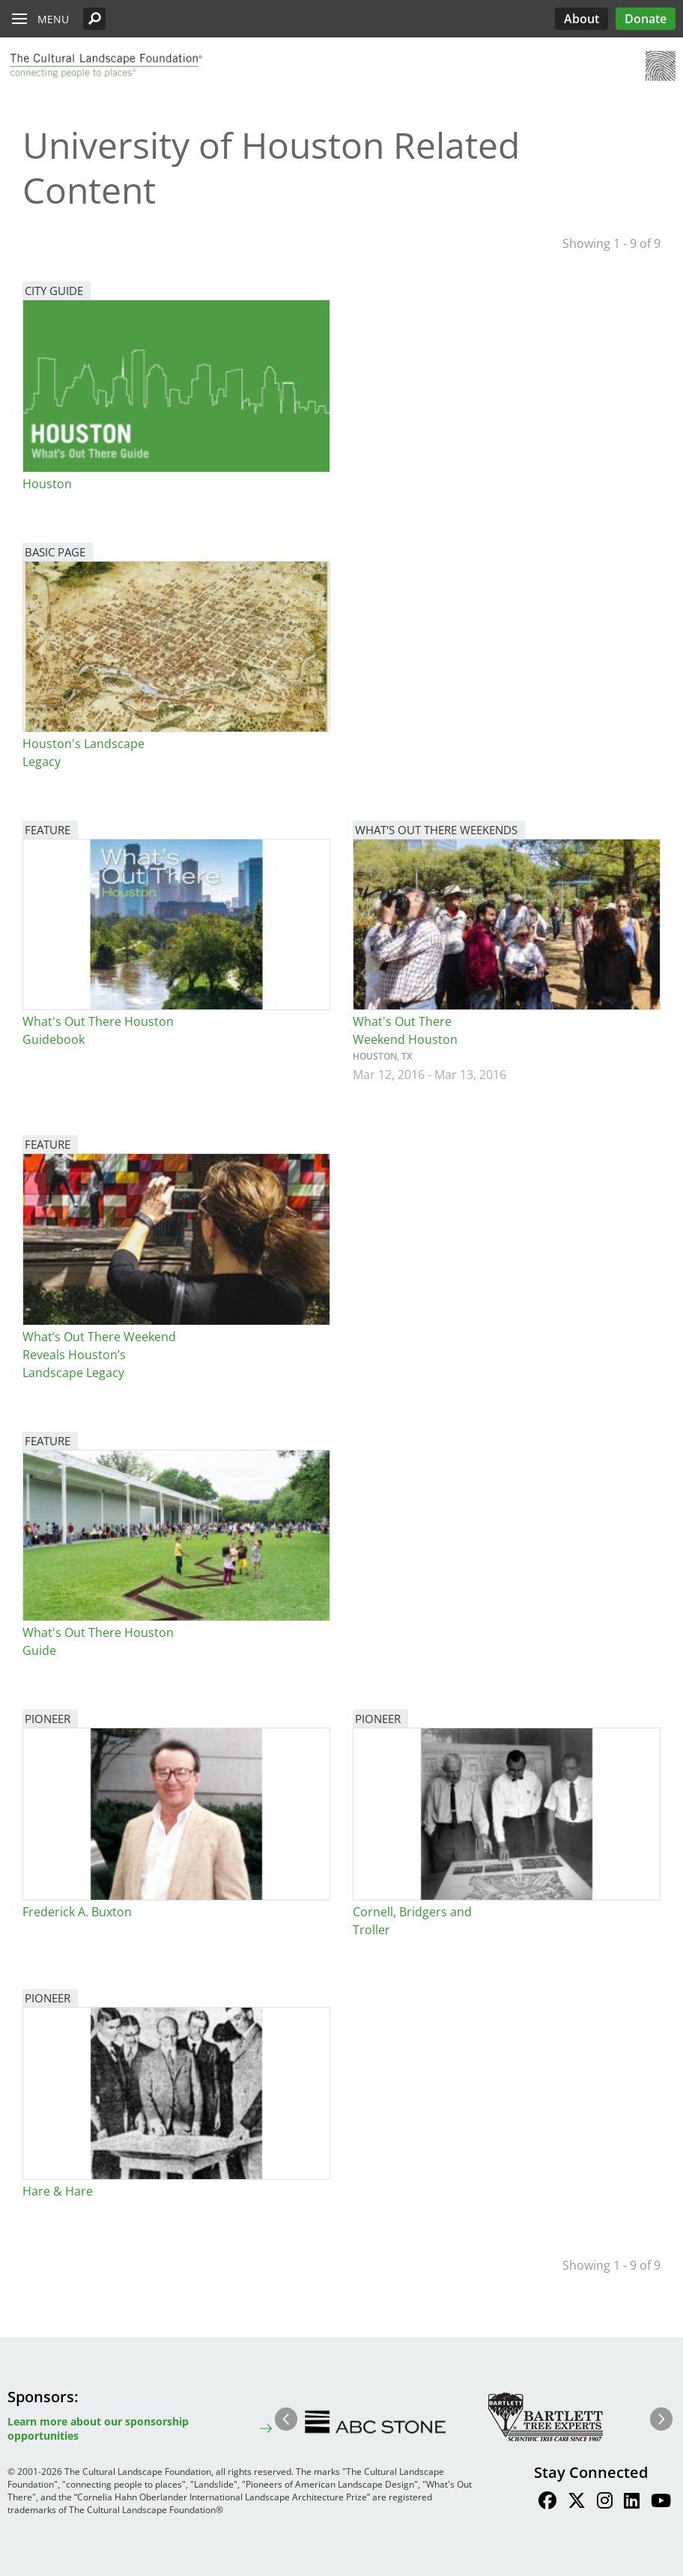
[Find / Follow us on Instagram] (605, 2502)
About (581, 18)
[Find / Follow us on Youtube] (661, 2502)
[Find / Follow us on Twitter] (577, 2502)
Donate (646, 18)
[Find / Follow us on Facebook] (547, 2502)
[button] (94, 18)
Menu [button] (53, 19)
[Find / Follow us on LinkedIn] (632, 2502)
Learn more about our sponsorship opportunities (98, 2428)
